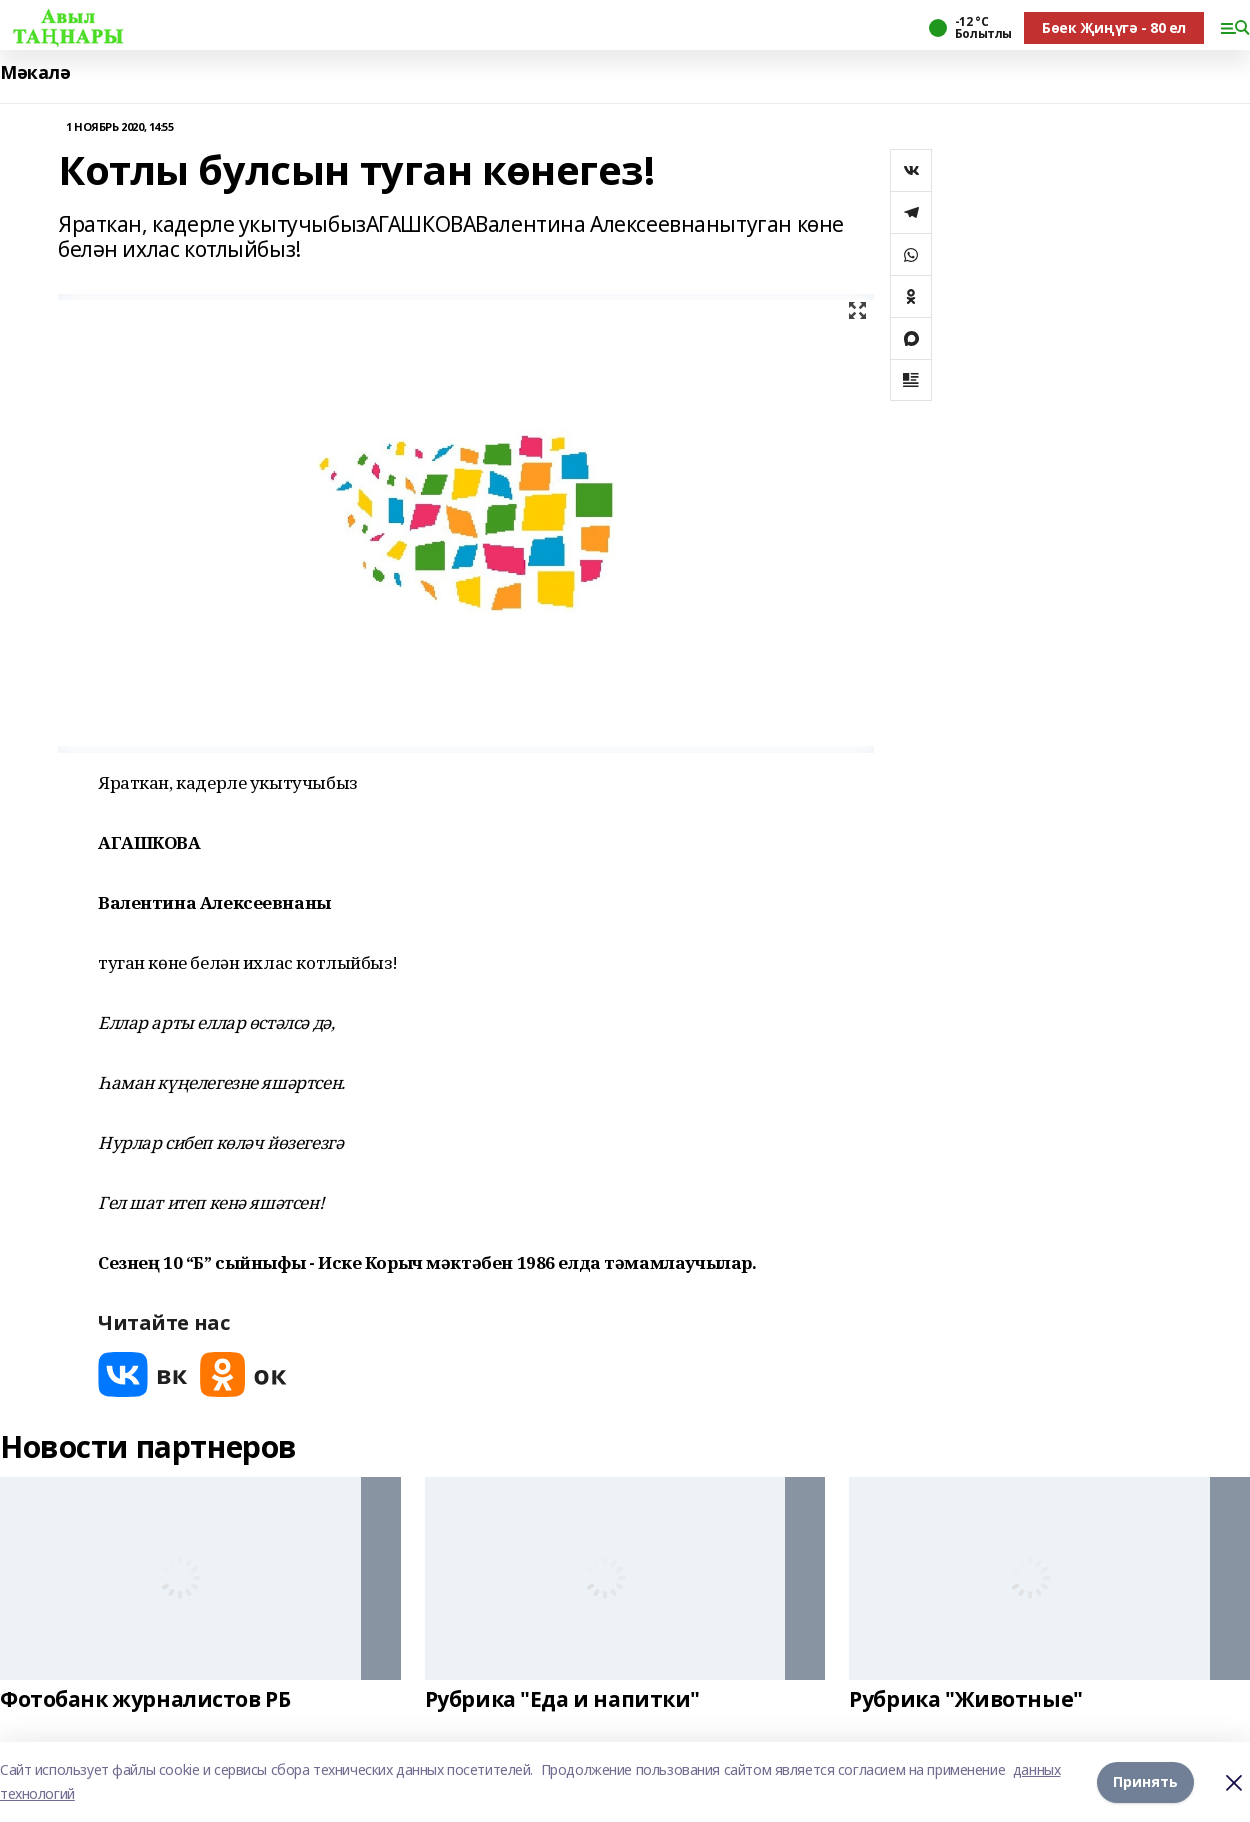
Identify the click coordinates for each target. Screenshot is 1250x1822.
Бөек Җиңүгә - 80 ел (1114, 27)
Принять (1145, 1781)
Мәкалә (35, 72)
